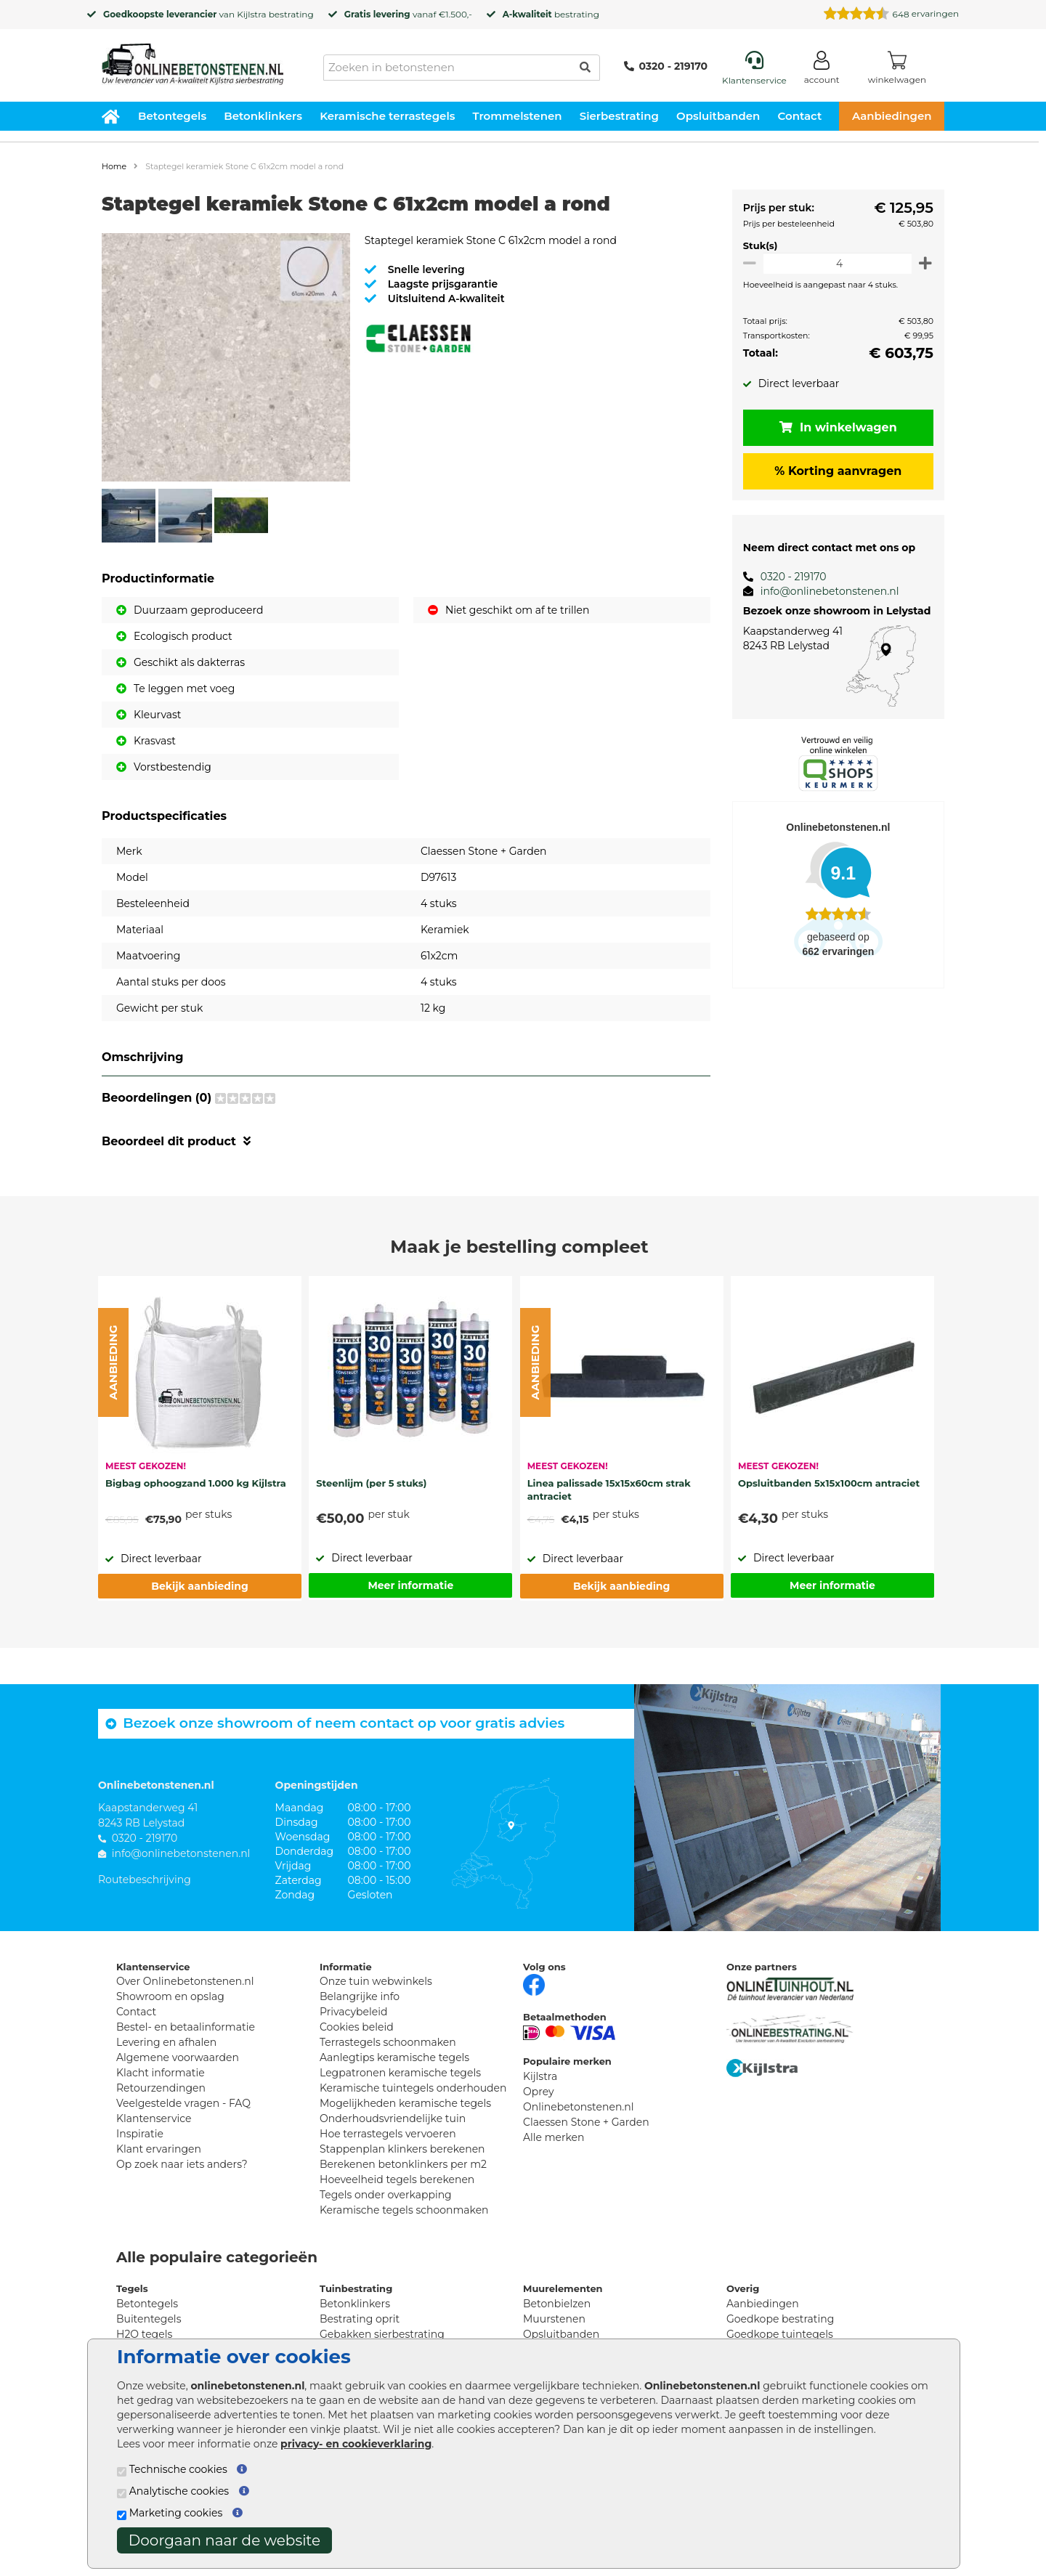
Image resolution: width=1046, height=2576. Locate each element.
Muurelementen (563, 2288)
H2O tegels (144, 2334)
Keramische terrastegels (387, 116)
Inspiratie (139, 2133)
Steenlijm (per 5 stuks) (371, 1483)
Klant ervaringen (158, 2149)
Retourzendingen (161, 2087)
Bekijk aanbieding (199, 1586)
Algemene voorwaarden (177, 2057)
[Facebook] (534, 1983)
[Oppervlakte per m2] (835, 263)
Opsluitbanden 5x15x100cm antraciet (829, 1483)
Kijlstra (251, 14)
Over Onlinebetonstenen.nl (185, 1981)
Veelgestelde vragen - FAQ (183, 2103)
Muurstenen (554, 2318)
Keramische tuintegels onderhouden (413, 2087)
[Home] (192, 59)
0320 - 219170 (666, 66)
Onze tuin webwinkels (376, 1981)
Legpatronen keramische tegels (400, 2072)
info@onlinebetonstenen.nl (824, 591)
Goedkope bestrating (780, 2318)
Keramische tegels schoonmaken (404, 2210)
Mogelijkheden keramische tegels (405, 2103)
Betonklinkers (263, 116)
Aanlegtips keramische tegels (394, 2057)
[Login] (822, 70)
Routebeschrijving (144, 1879)
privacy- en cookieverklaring (355, 2443)
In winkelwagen (835, 427)
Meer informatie (410, 1585)
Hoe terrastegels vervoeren (388, 2133)
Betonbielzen (557, 2303)
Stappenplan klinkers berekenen (402, 2149)
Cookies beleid (357, 2026)
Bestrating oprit (360, 2318)
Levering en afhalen (166, 2042)
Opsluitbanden (718, 116)
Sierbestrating (619, 116)
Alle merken (554, 2137)
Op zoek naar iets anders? (182, 2164)
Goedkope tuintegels (779, 2334)
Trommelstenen (517, 116)
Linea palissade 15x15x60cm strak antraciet (609, 1489)
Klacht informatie (160, 2072)
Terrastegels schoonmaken (388, 2042)
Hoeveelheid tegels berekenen (397, 2179)
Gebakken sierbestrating (382, 2334)
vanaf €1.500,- (408, 14)
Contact (800, 116)
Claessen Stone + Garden (586, 2122)
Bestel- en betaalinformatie (185, 2026)
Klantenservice (153, 2118)
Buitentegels (148, 2318)
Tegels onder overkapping (386, 2194)
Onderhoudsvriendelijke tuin (393, 2118)
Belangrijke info (360, 1996)
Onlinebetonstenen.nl (578, 2106)
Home (114, 166)
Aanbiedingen (892, 116)
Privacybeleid (353, 2011)
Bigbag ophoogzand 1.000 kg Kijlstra (195, 1483)
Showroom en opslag (170, 1996)
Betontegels (172, 116)
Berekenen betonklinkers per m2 (403, 2164)
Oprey (538, 2091)
